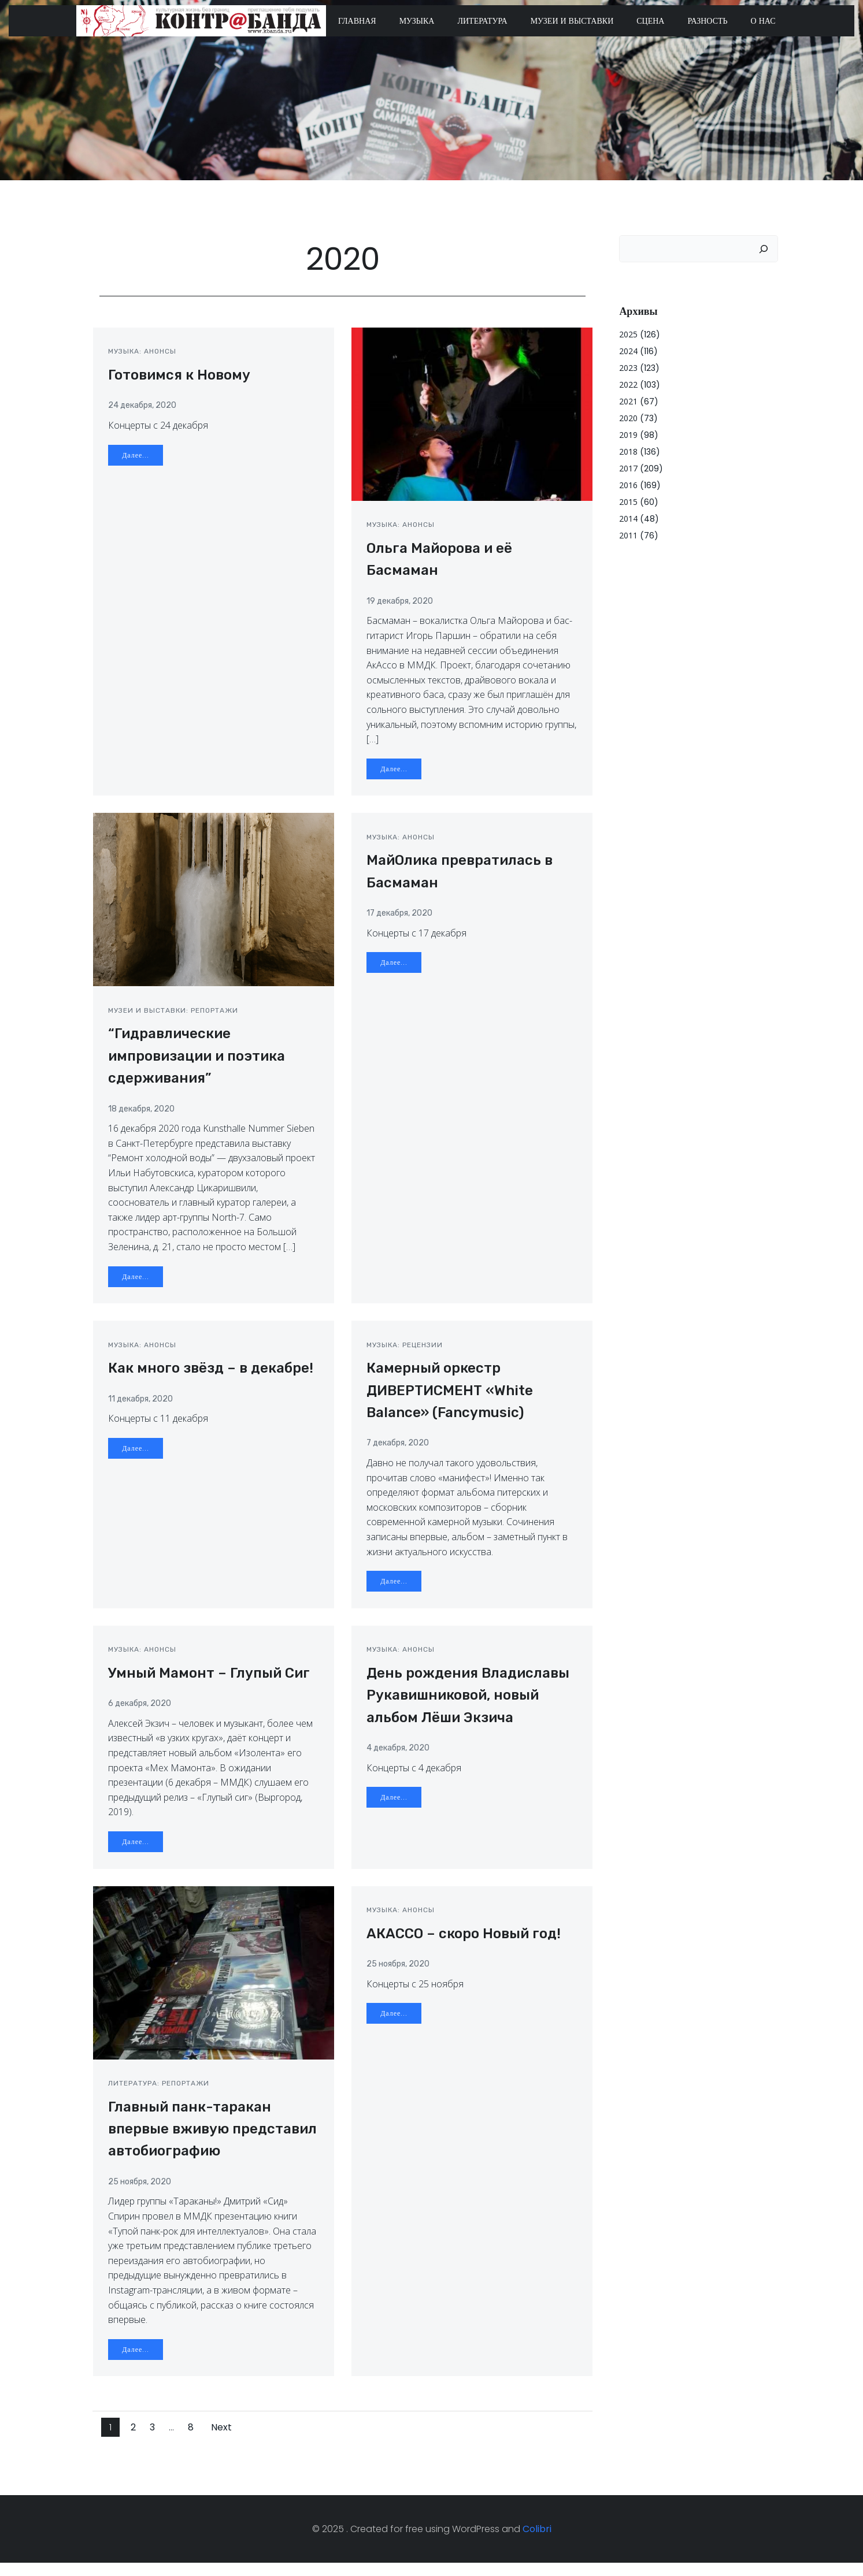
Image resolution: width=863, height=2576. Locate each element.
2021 (627, 400)
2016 (627, 483)
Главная (358, 21)
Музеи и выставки (572, 21)
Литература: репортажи (161, 2095)
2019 (627, 433)
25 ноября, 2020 (141, 2193)
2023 (627, 366)
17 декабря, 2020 (402, 920)
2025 (627, 333)
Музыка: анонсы (144, 356)
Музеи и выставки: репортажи (175, 1017)
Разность (708, 21)
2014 (627, 517)
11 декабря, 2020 (142, 1407)
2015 (627, 500)
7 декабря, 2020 (400, 1451)
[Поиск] (765, 248)
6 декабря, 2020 (141, 1714)
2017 (627, 467)
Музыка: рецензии (407, 1353)
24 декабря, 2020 (144, 410)
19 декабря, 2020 (402, 606)
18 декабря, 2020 (143, 1115)
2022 (627, 383)
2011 (627, 534)
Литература (483, 21)
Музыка (417, 21)
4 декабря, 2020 (400, 1758)
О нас (763, 21)
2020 (627, 416)
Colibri (537, 2542)
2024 (627, 349)
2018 (627, 450)
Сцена (651, 21)
